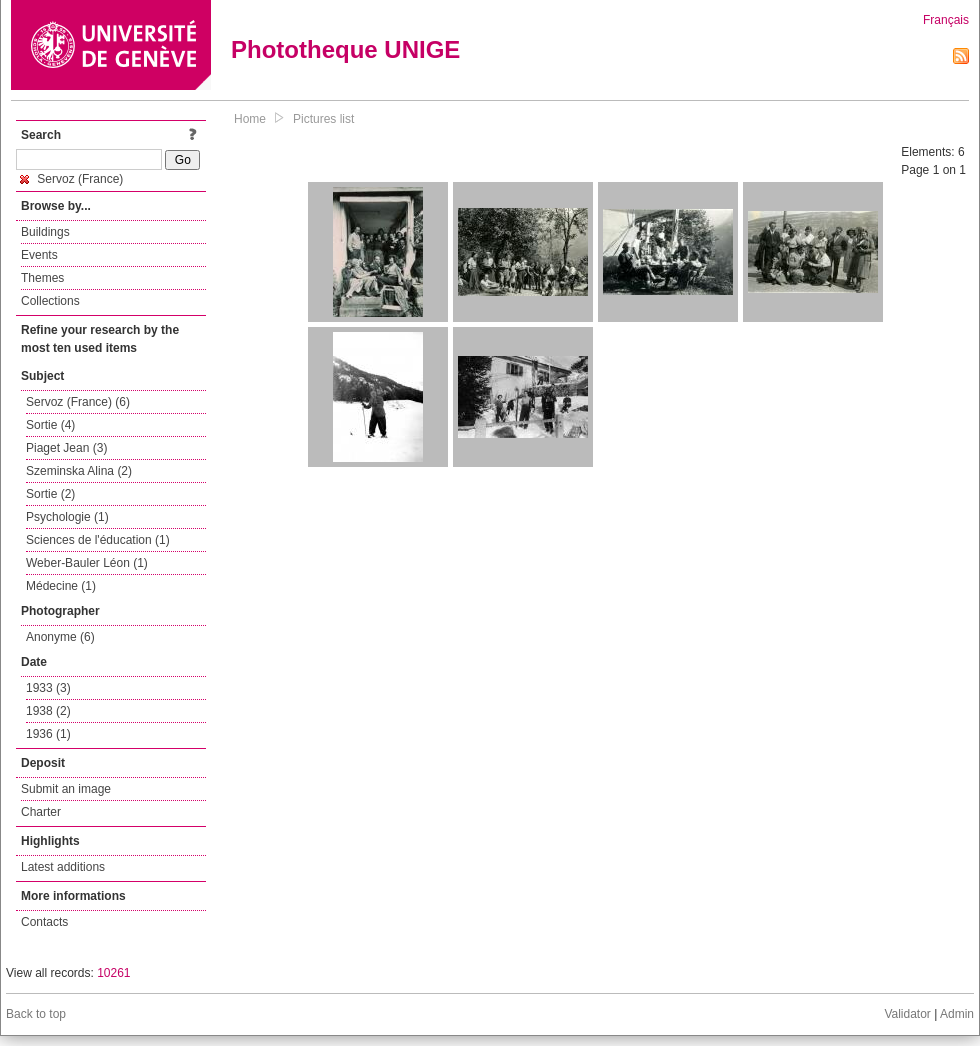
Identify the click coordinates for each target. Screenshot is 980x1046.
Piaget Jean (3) (66, 448)
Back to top (36, 1014)
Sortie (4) (50, 425)
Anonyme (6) (60, 637)
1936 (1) (48, 734)
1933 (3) (48, 688)
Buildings (45, 232)
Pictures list (323, 119)
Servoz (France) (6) (78, 402)
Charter (41, 812)
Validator (907, 1014)
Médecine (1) (61, 586)
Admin (957, 1014)
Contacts (44, 922)
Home (250, 119)
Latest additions (63, 867)
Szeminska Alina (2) (79, 471)
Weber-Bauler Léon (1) (87, 563)
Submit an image (66, 789)
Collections (50, 301)
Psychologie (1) (67, 517)
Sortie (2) (50, 494)
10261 (113, 973)
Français (946, 20)
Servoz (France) (71, 179)
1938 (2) (48, 711)
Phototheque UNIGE (345, 49)
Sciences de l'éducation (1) (98, 540)
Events (39, 255)
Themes (42, 278)
